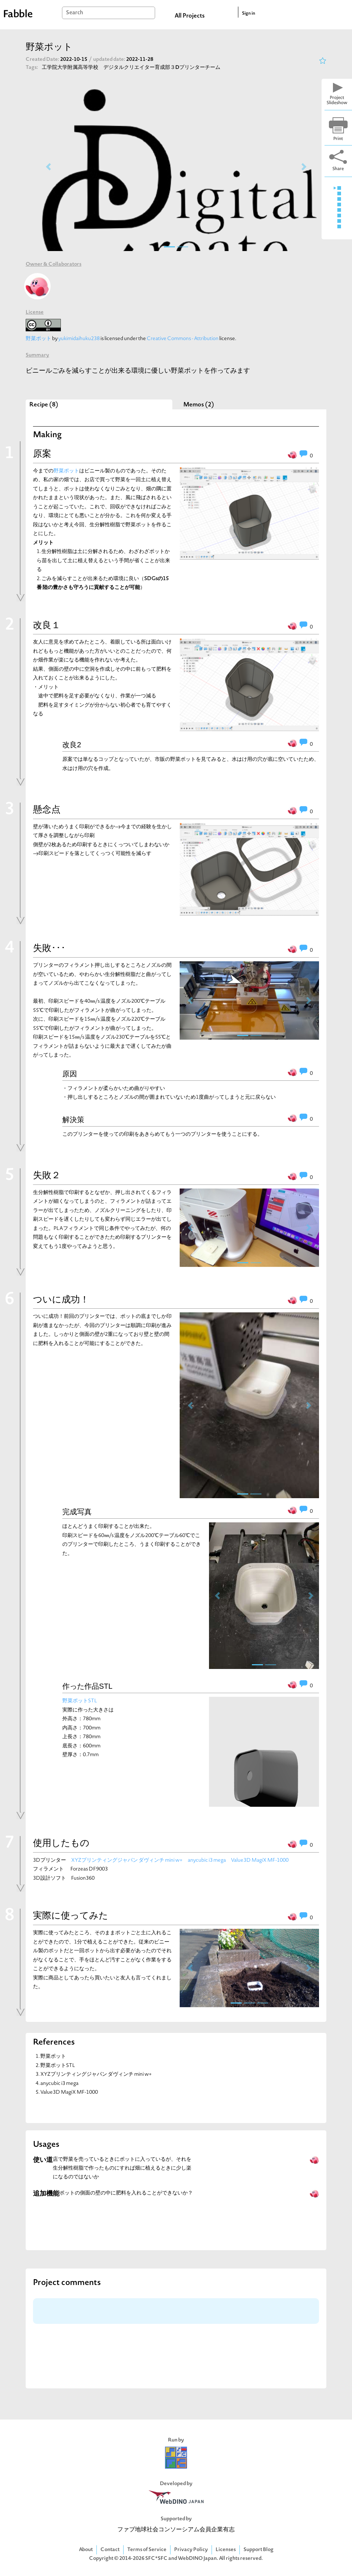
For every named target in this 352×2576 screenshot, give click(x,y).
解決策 (73, 1120)
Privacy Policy (191, 2550)
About (86, 2550)
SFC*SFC (156, 2558)
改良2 (71, 745)
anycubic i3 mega (207, 1860)
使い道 (43, 2160)
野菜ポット (38, 339)
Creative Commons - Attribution (183, 339)
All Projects (190, 16)
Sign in (248, 13)
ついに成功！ (61, 1300)
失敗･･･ (49, 949)
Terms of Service (146, 2550)
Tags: (32, 67)
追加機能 (46, 2193)
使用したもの (61, 1844)
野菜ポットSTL (79, 1701)
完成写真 (77, 1512)
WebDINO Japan (197, 2558)
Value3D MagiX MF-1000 (260, 1860)
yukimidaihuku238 (79, 339)
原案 (42, 454)
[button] (48, 166)
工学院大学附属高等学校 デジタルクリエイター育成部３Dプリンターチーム (131, 67)
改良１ (46, 626)
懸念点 (46, 810)
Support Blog (258, 2550)
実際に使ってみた (70, 1916)
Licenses (226, 2550)
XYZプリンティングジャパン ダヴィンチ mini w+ (127, 1860)
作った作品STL (87, 1686)
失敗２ (46, 1176)
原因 (69, 1074)
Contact (110, 2550)
